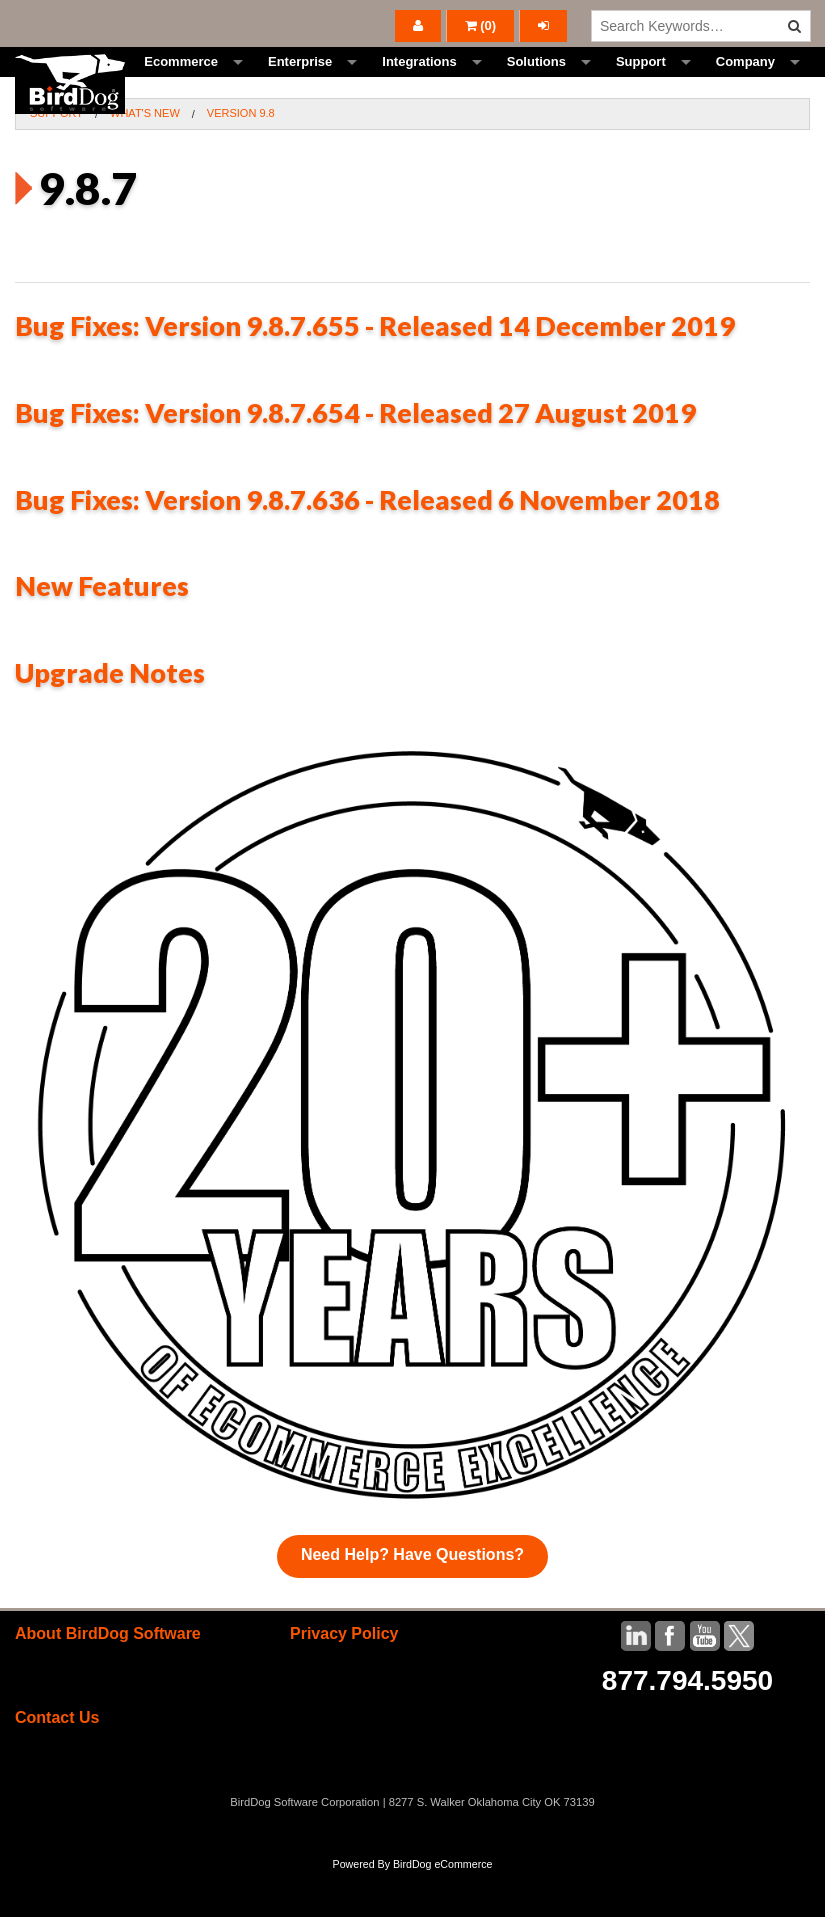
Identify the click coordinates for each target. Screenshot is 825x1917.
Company (745, 84)
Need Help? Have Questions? (412, 1599)
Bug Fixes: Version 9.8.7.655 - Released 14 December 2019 (375, 370)
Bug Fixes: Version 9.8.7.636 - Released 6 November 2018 (367, 544)
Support (641, 84)
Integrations (419, 84)
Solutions (536, 84)
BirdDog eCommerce (443, 1909)
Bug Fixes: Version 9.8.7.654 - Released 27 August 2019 (355, 457)
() (481, 25)
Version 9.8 (241, 158)
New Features (102, 630)
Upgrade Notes (110, 717)
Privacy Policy (344, 1678)
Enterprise (300, 84)
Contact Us (57, 1762)
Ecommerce (181, 84)
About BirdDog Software (108, 1678)
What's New (145, 158)
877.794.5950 (687, 1725)
